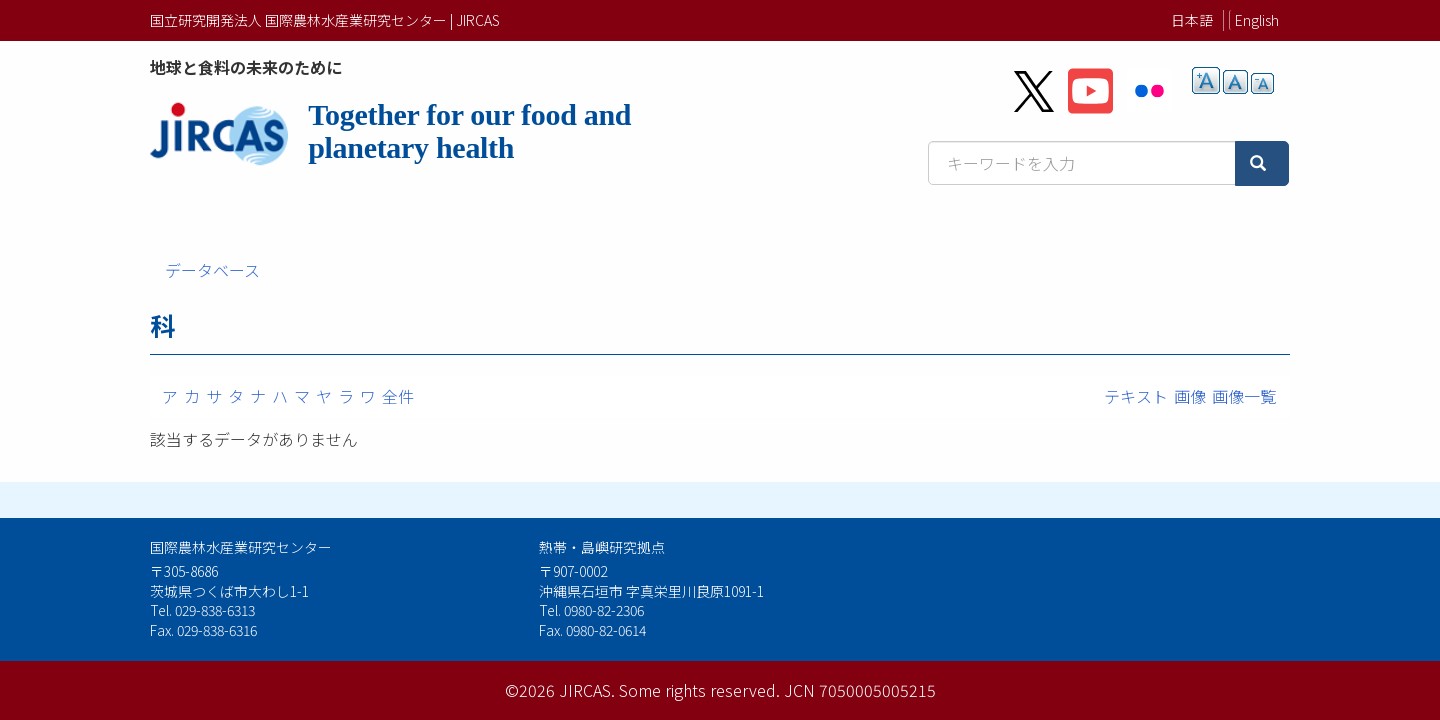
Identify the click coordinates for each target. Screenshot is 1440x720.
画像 (1190, 396)
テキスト (1136, 396)
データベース (212, 270)
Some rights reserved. (699, 690)
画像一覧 (1244, 396)
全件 (398, 396)
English (1257, 20)
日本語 (1192, 20)
